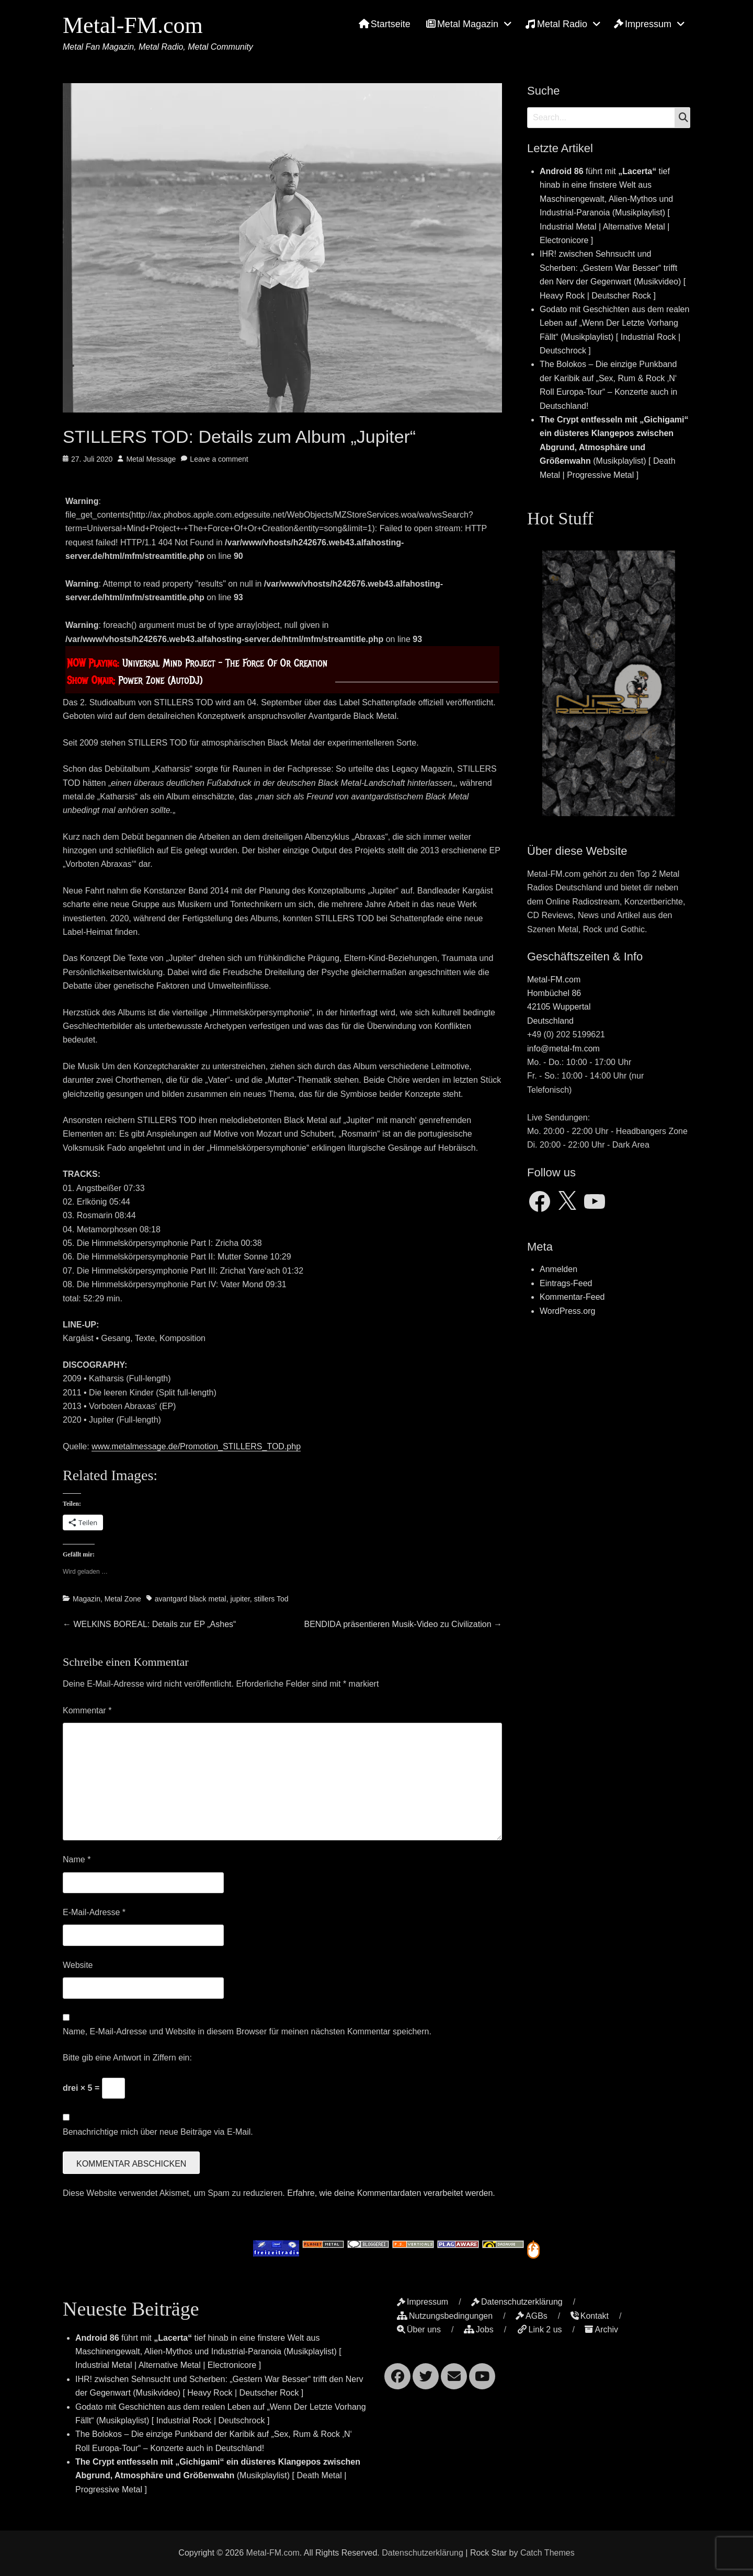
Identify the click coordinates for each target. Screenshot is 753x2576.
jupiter (240, 1599)
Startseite (384, 24)
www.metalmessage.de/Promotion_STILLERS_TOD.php (196, 1446)
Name (76, 1859)
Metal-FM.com (133, 25)
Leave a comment (219, 459)
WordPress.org (567, 1311)
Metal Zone (123, 1599)
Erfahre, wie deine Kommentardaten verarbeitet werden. (391, 2193)
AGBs (531, 2315)
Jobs (479, 2329)
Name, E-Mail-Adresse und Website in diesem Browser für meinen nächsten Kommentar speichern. (247, 2031)
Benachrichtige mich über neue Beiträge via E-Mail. (158, 2131)
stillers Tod (271, 1599)
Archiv (601, 2329)
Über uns (419, 2329)
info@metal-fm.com (563, 1048)
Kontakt (590, 2315)
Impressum (642, 24)
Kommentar (87, 1710)
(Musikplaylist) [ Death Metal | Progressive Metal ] (614, 447)
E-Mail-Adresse (94, 1912)
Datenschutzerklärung (517, 2301)
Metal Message (151, 459)
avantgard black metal (190, 1599)
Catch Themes (547, 2552)
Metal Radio (556, 24)
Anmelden (558, 1269)
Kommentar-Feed (572, 1296)
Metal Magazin (462, 24)
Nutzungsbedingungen (445, 2315)
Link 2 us (539, 2329)
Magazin (86, 1599)
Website (78, 1965)
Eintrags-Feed (566, 1283)
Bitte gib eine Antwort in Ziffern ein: (127, 2057)
